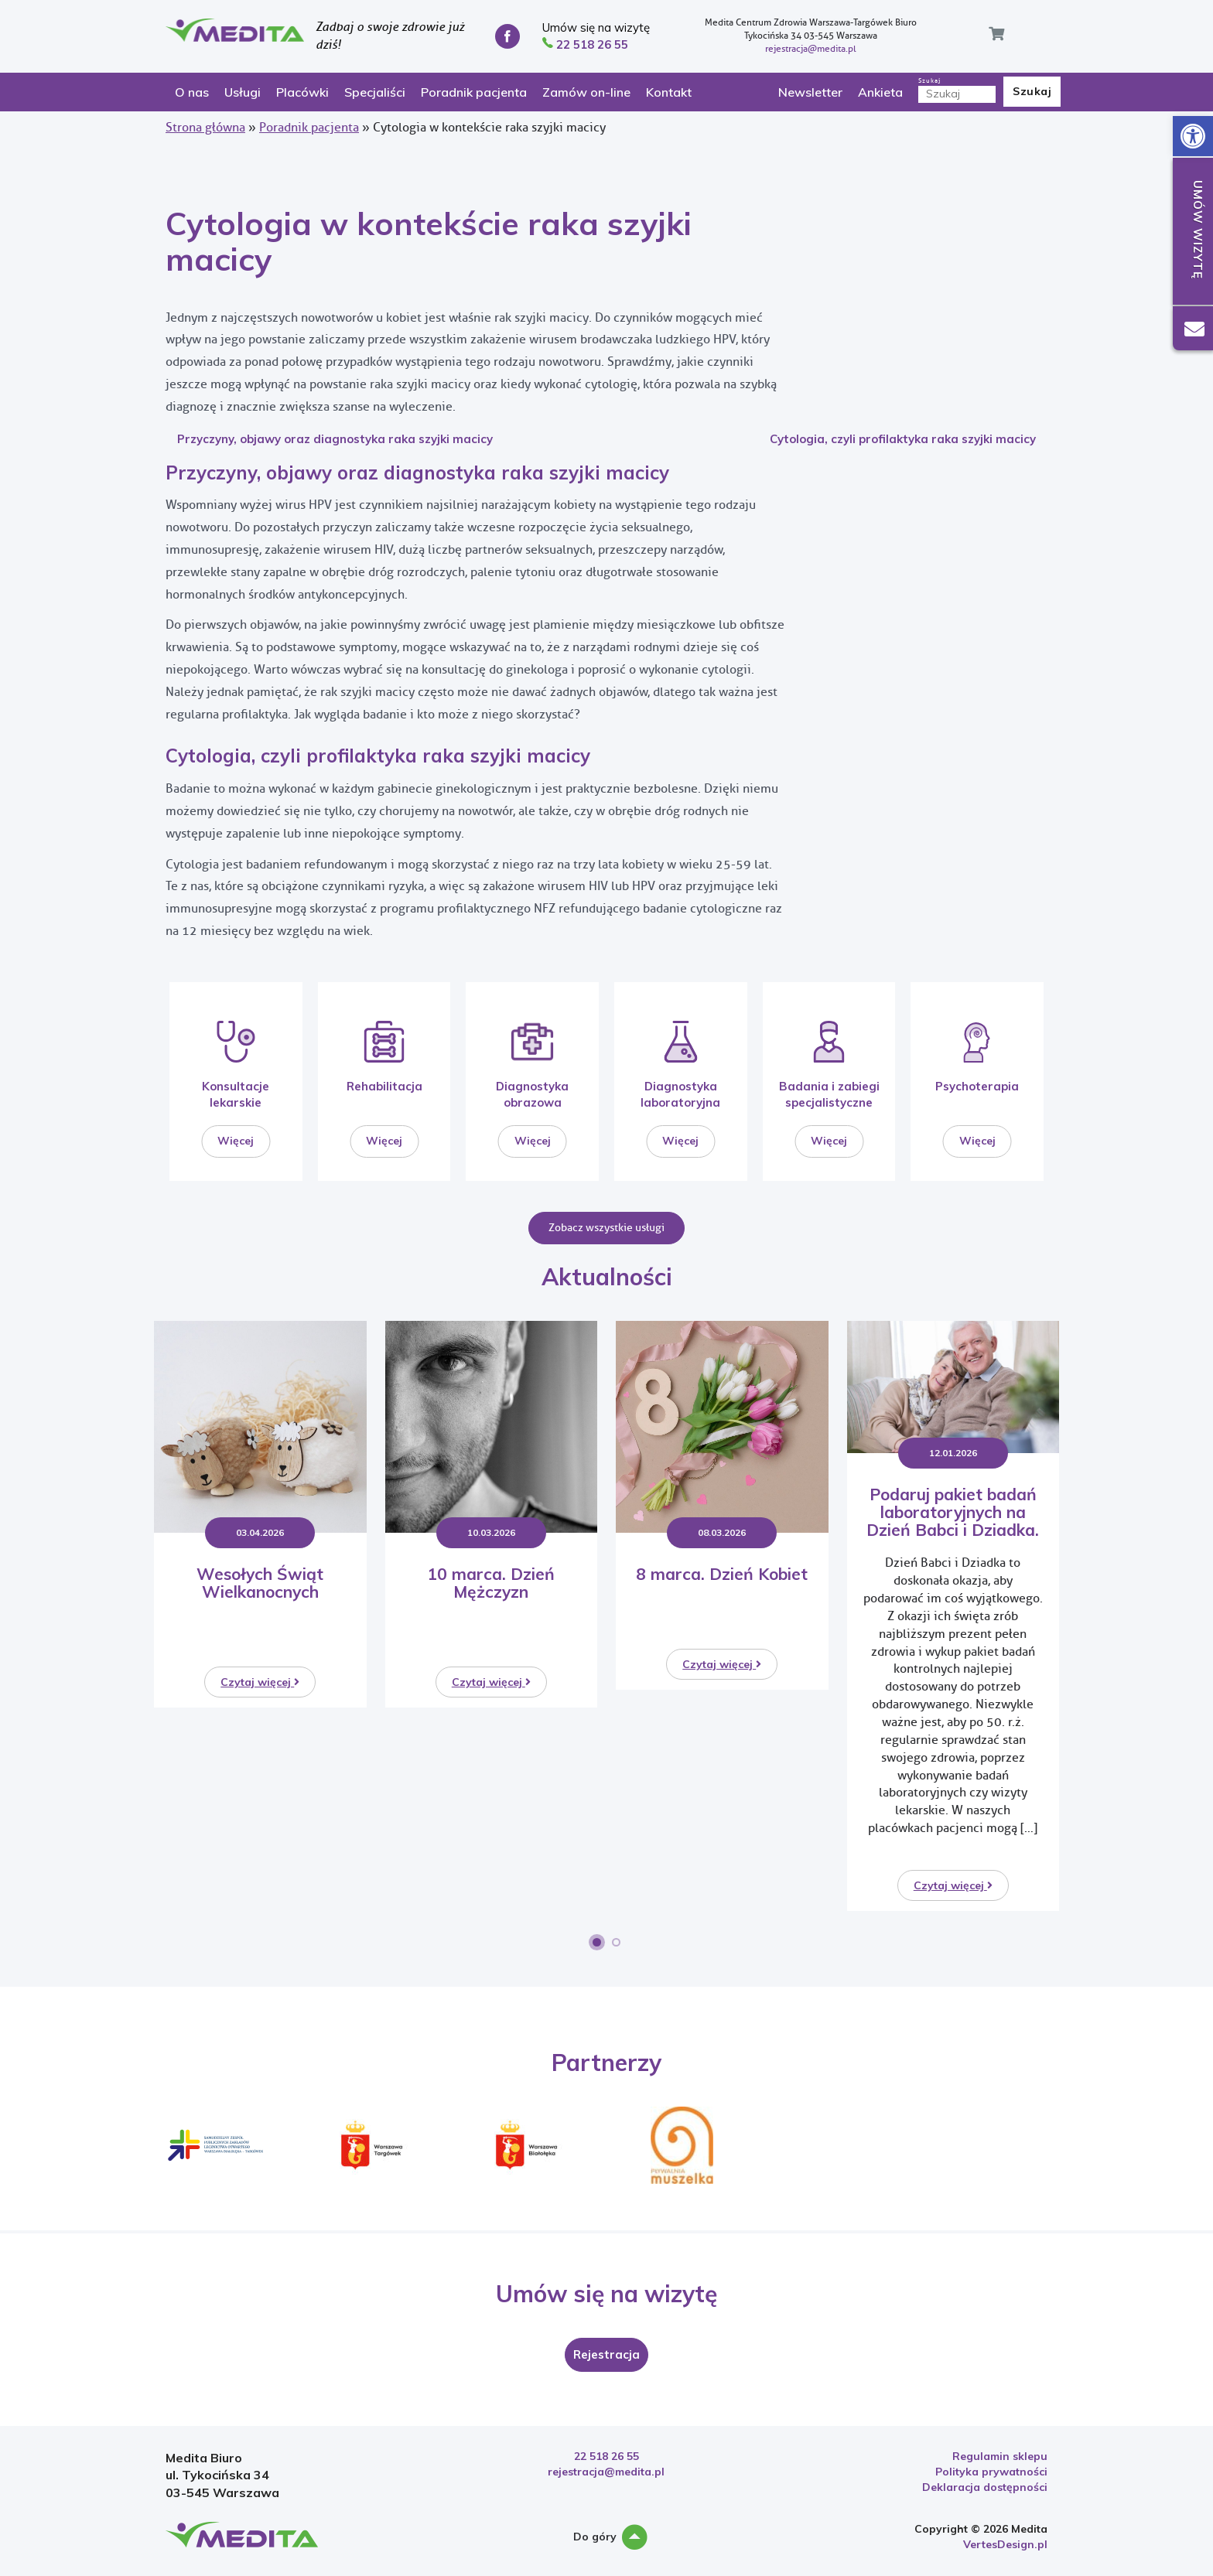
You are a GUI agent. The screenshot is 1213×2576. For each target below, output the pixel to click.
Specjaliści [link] (374, 92)
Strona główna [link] (205, 127)
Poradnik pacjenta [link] (474, 92)
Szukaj (957, 89)
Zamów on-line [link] (586, 92)
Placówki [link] (302, 92)
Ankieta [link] (880, 92)
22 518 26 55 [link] (606, 2456)
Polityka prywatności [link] (991, 2472)
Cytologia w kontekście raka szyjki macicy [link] (429, 240)
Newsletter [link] (810, 92)
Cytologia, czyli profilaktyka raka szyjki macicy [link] (903, 439)
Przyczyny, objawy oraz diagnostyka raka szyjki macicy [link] (335, 439)
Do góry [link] (606, 2537)
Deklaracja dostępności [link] (984, 2487)
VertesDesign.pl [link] (1005, 2544)
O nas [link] (192, 92)
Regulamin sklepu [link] (999, 2456)
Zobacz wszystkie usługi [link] (606, 1227)
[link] (1193, 136)
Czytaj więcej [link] (259, 1682)
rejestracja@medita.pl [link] (810, 48)
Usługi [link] (242, 92)
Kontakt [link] (669, 92)
